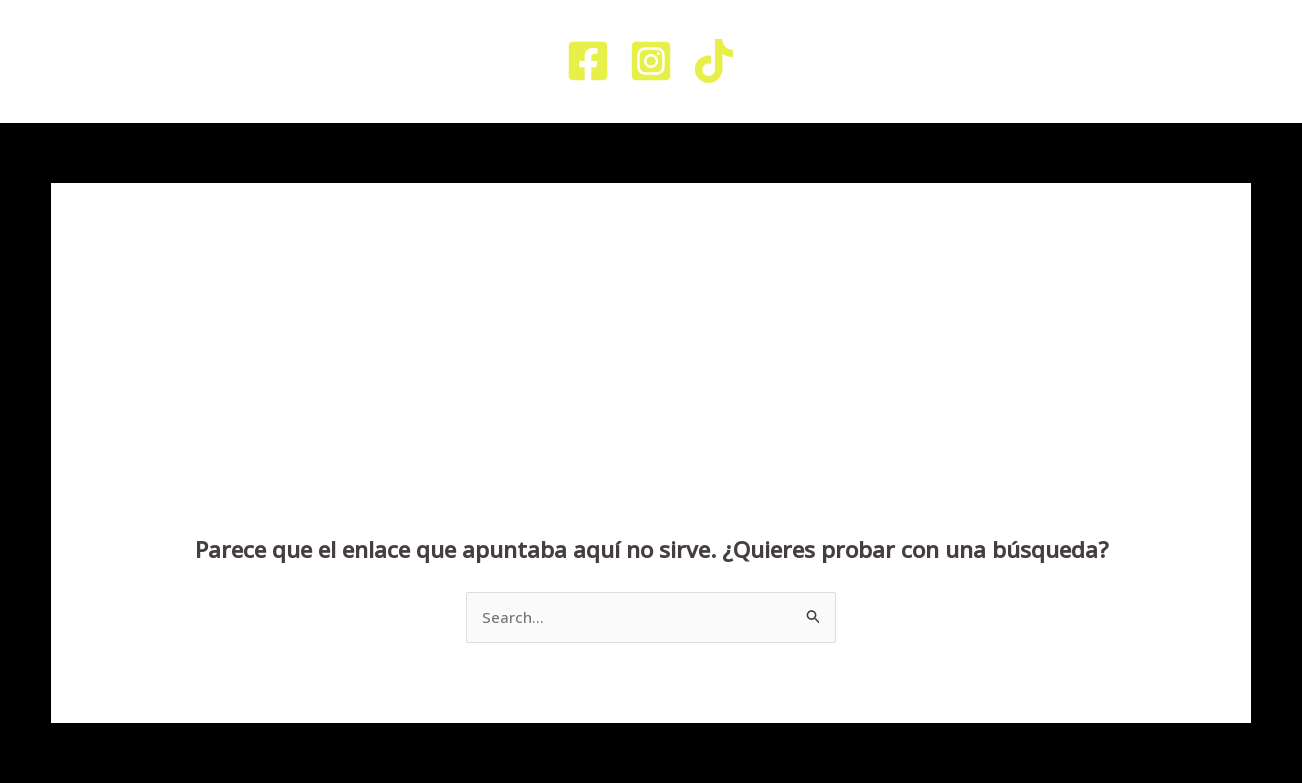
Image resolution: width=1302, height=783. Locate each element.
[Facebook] (588, 61)
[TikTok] (714, 61)
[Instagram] (651, 61)
